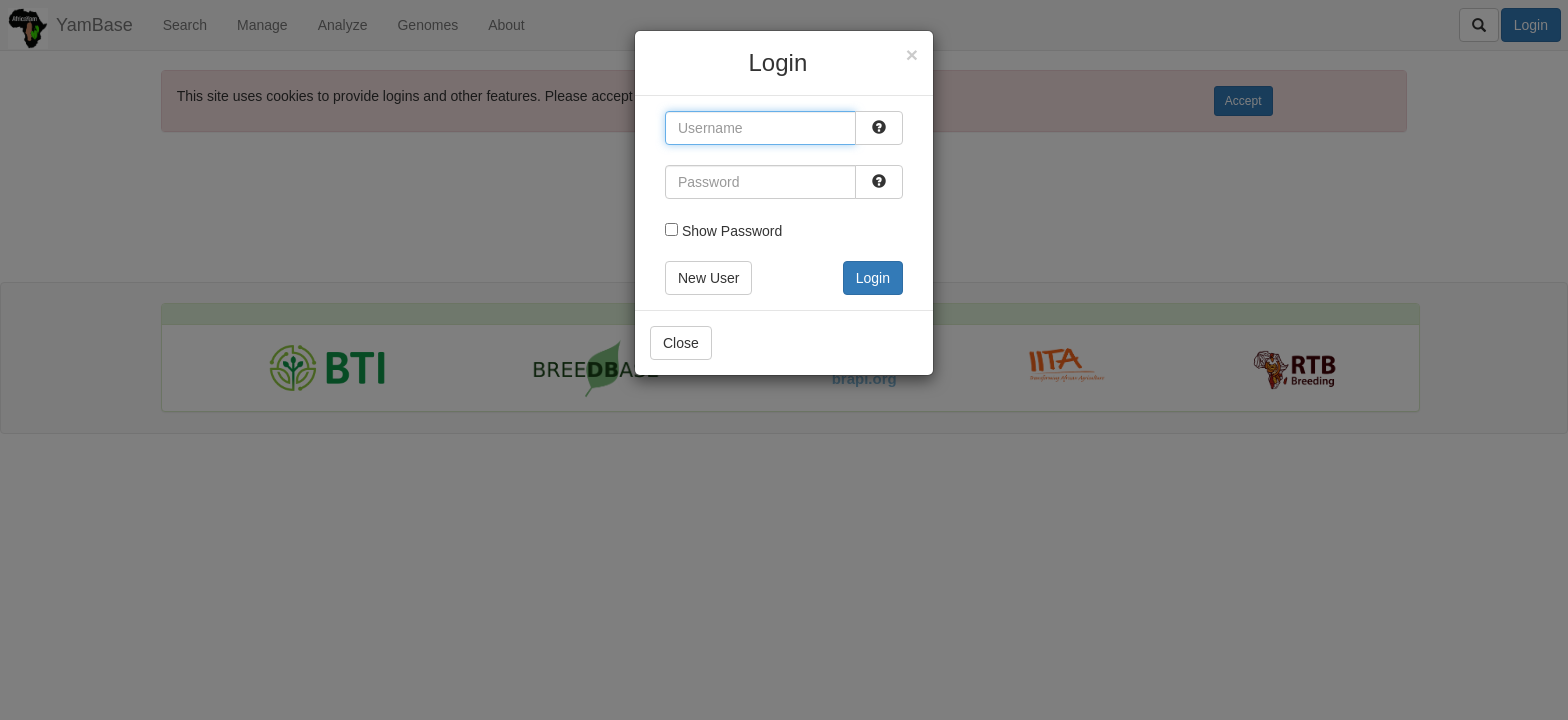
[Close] (912, 54)
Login (873, 278)
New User (708, 278)
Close (681, 343)
